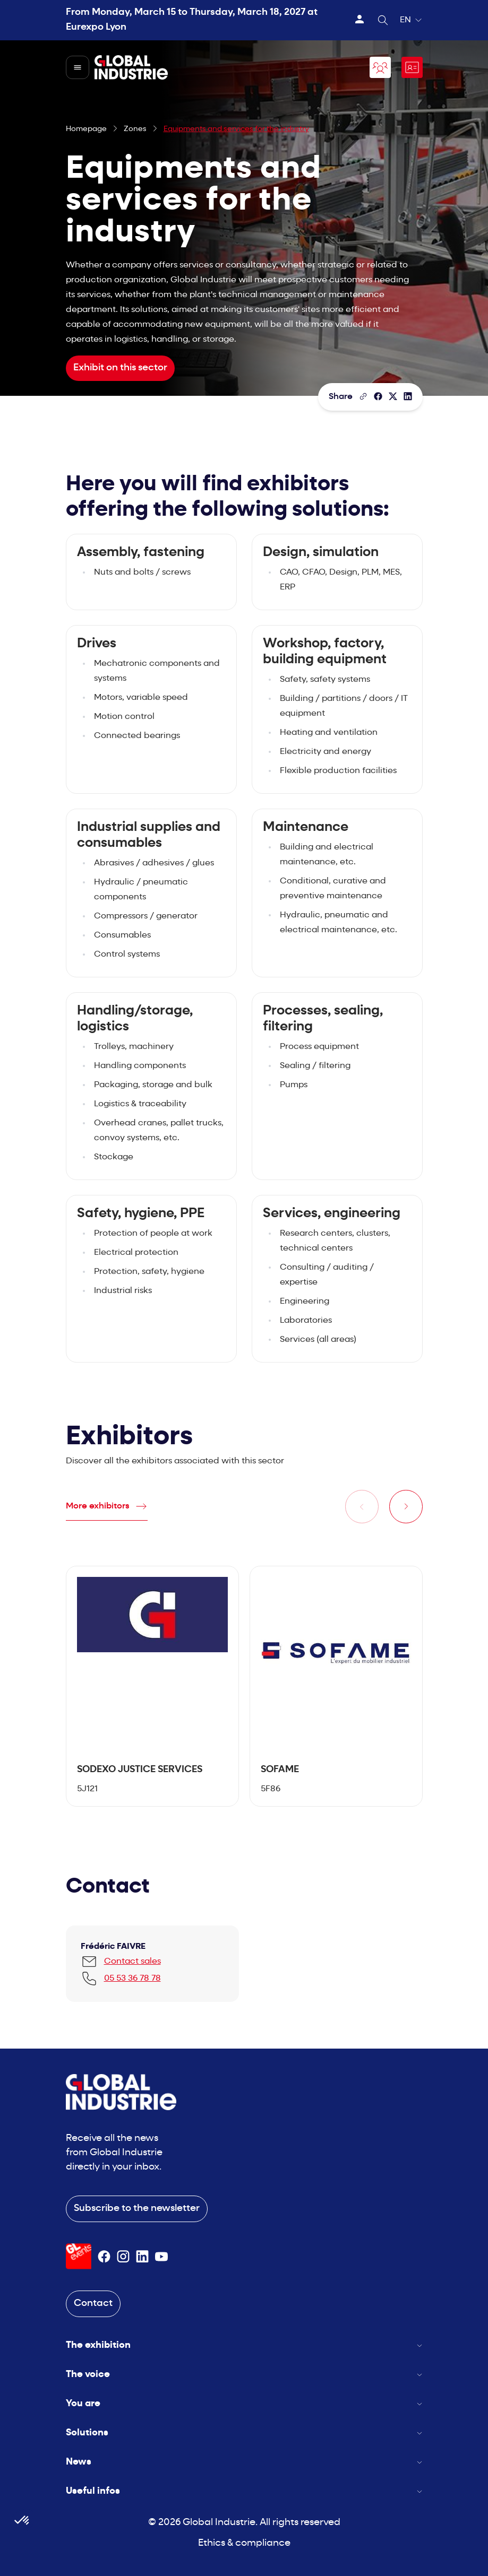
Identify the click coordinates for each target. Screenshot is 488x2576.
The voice (244, 2375)
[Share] (378, 396)
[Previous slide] (362, 1506)
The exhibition (244, 2345)
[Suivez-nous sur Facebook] (104, 2256)
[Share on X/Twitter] (393, 396)
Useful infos (244, 2491)
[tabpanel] (152, 1686)
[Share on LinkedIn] (408, 396)
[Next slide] (406, 1506)
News (244, 2462)
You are (244, 2404)
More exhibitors (98, 1506)
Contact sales (132, 1961)
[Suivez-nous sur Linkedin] (142, 2256)
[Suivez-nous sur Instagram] (123, 2256)
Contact (93, 2304)
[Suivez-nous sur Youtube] (161, 2256)
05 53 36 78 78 (132, 1978)
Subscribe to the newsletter (137, 2209)
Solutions (244, 2433)
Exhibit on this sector (120, 368)
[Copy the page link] (363, 396)
